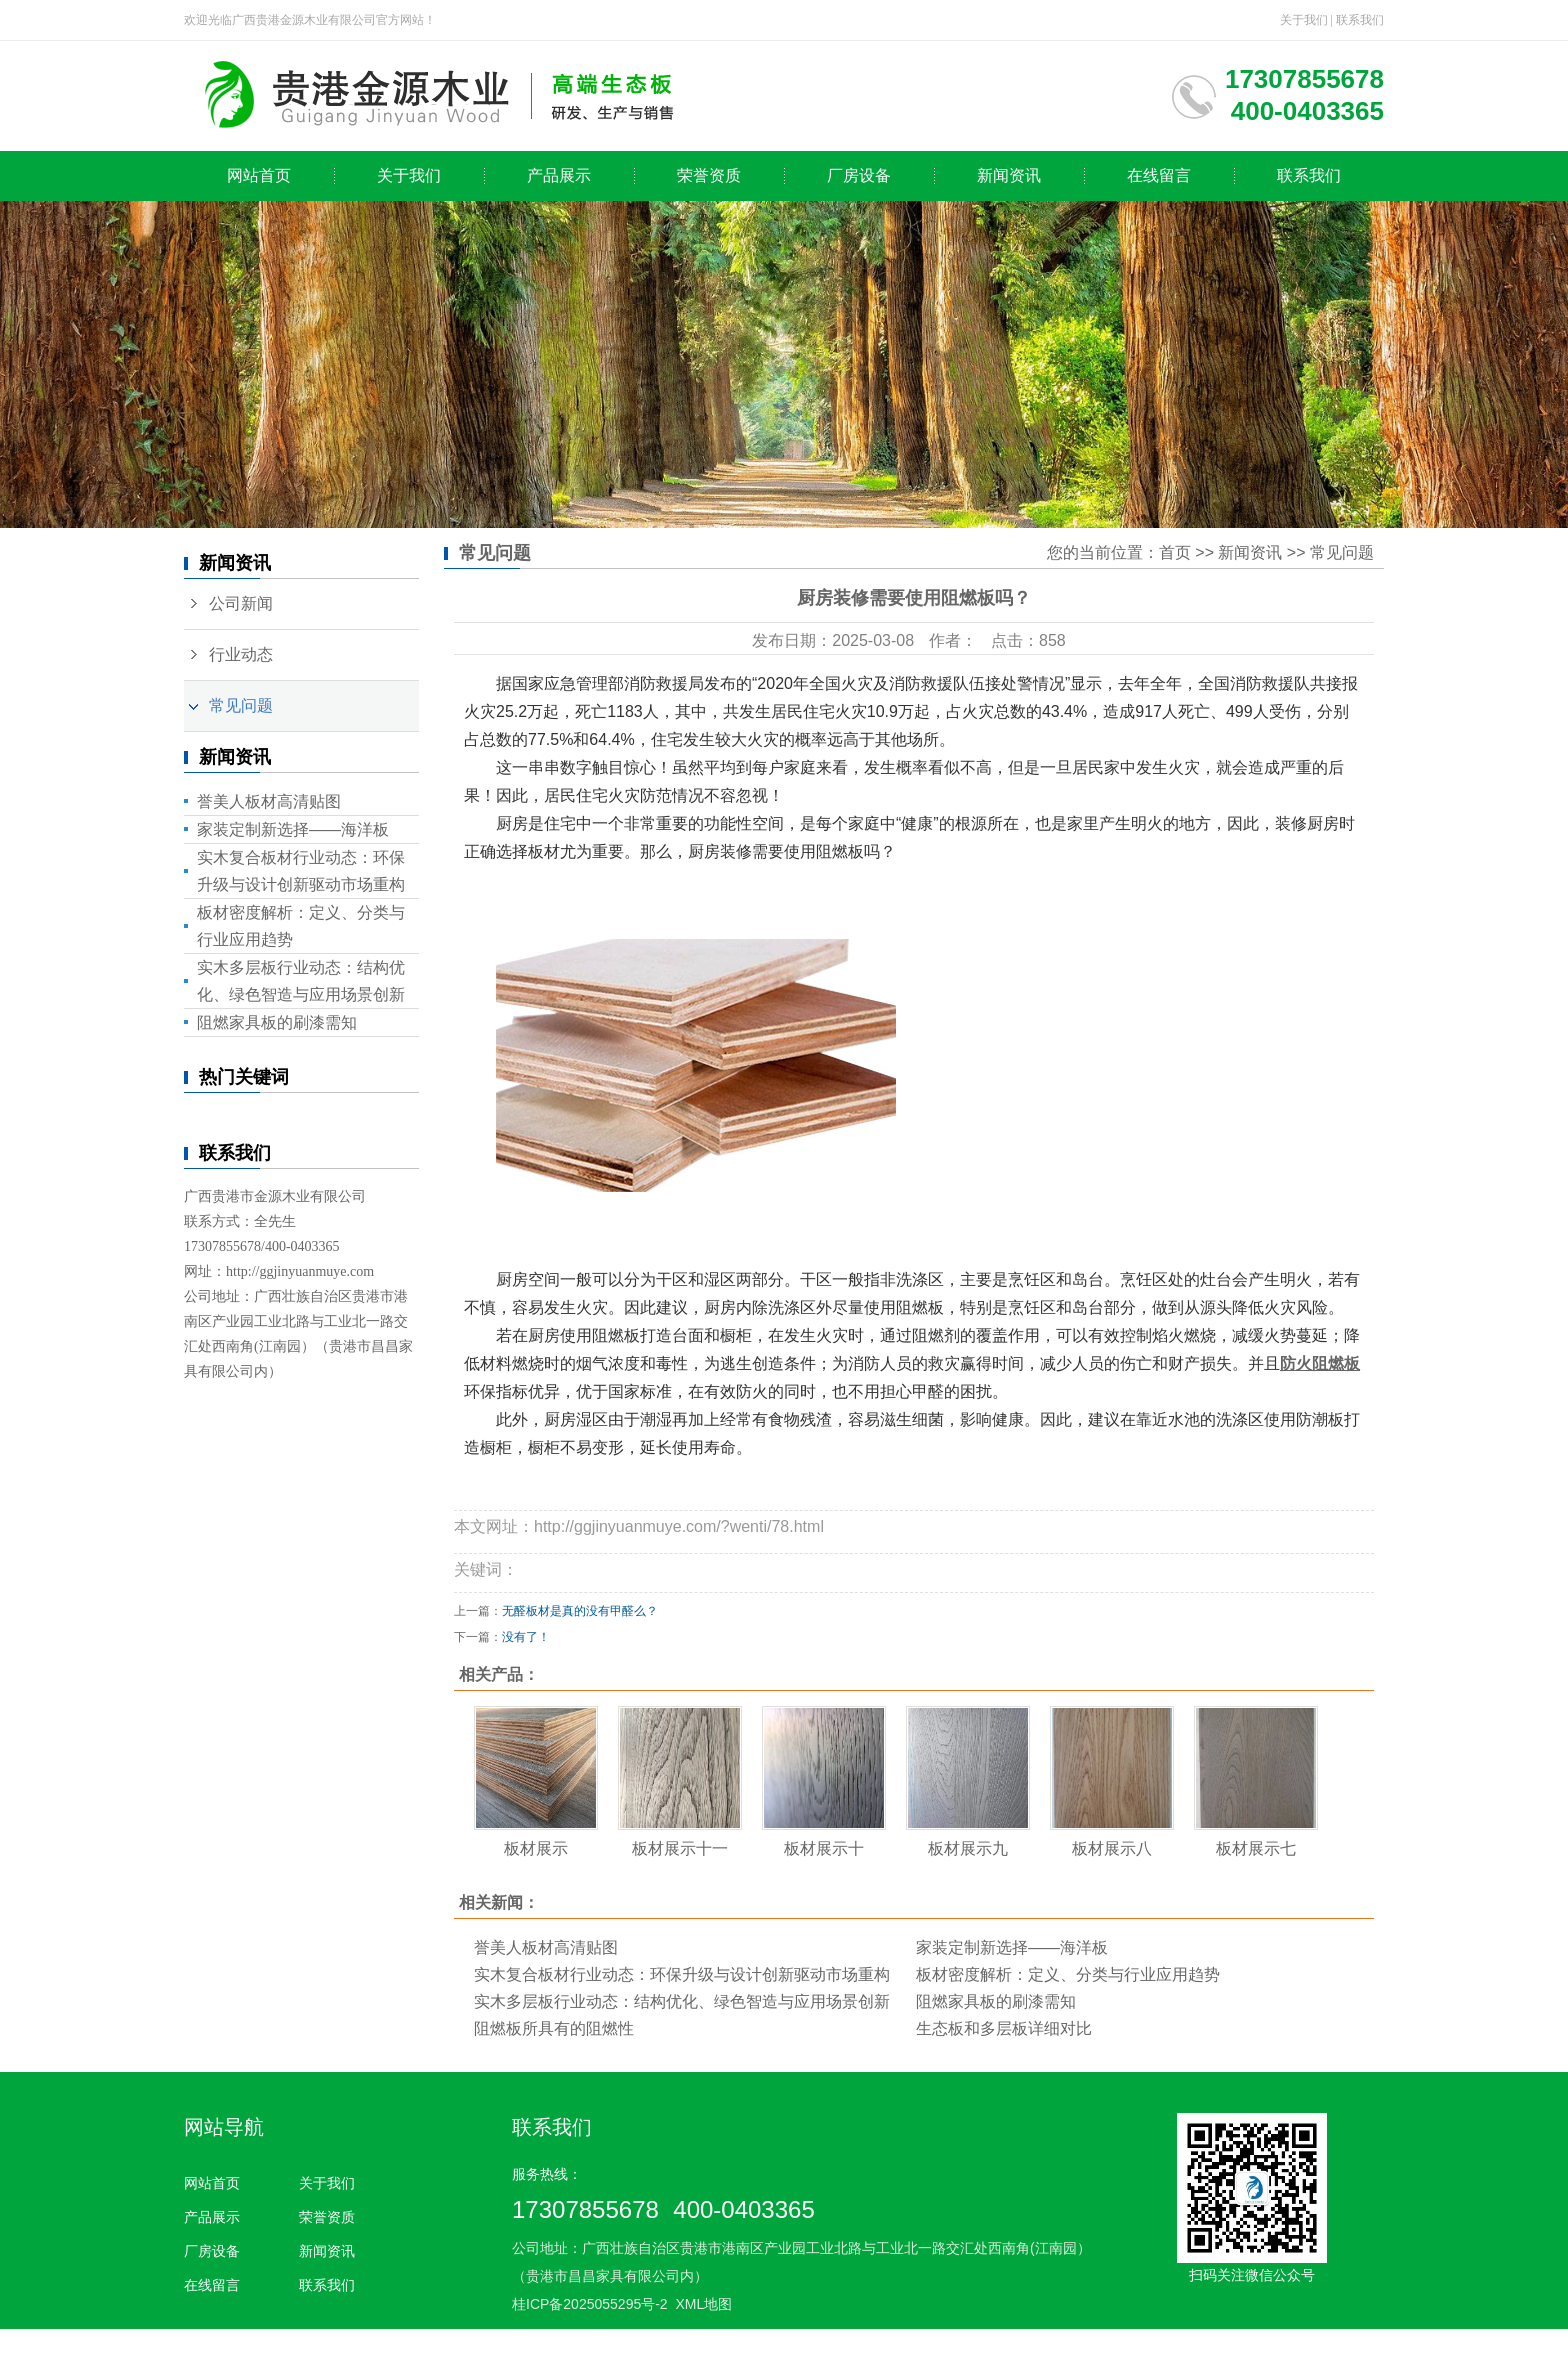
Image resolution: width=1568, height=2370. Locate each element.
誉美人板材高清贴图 (269, 801)
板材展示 (536, 1848)
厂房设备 (859, 175)
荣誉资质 (709, 175)
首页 (1175, 552)
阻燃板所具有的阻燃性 (554, 2028)
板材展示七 (1256, 1848)
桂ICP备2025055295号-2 (590, 2304)
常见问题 (241, 705)
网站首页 (259, 175)
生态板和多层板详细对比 (1004, 2028)
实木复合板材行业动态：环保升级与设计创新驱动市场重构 (682, 1974)
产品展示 (559, 175)
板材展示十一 (680, 1848)
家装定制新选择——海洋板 (293, 829)
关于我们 (1304, 20)
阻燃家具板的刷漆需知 (277, 1022)
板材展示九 (968, 1848)
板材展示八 (1112, 1848)
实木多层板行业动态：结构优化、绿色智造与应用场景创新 (682, 2001)
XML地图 (703, 2304)
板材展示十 (824, 1848)
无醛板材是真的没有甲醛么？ (580, 1611)
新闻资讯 (1009, 175)
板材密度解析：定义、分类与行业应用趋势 (1068, 1974)
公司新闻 (241, 603)
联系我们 (1360, 20)
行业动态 (241, 654)
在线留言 (1159, 175)
